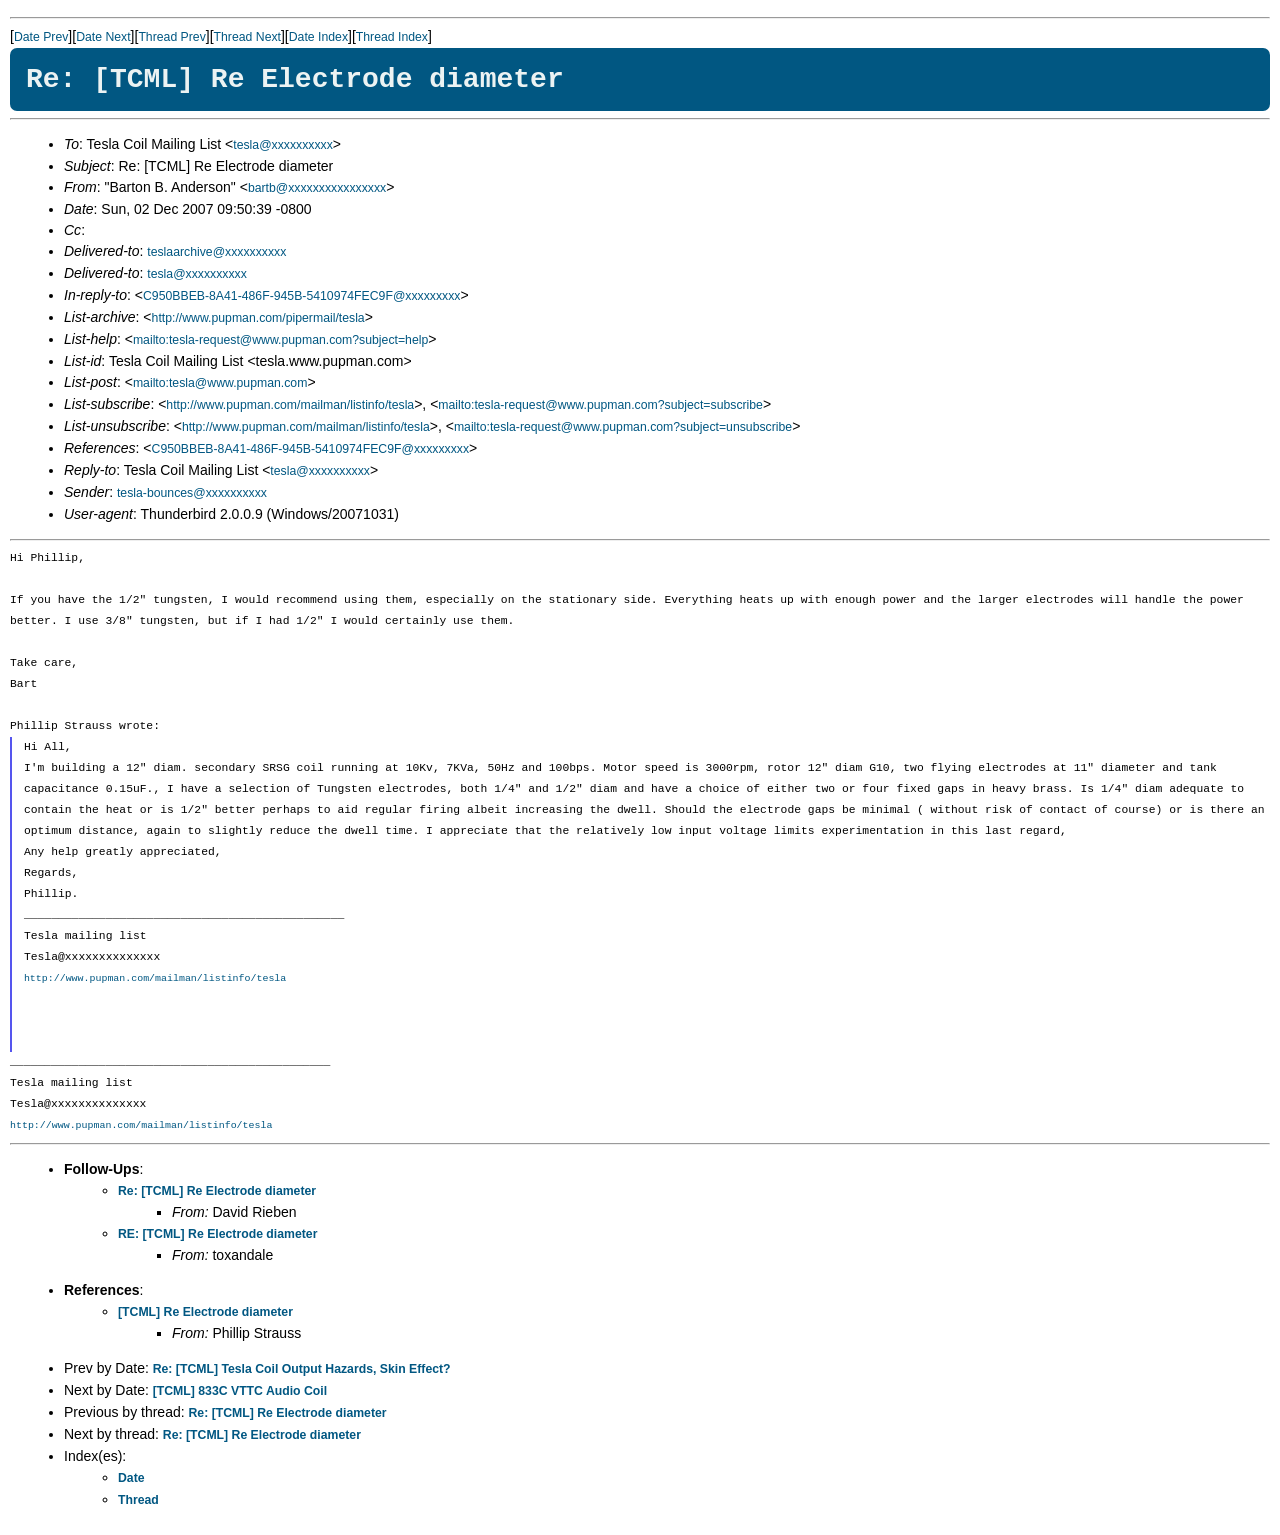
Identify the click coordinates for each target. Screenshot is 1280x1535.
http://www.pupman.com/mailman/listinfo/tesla (290, 405)
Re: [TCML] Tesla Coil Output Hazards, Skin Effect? (302, 1369)
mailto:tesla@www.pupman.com (220, 383)
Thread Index (392, 37)
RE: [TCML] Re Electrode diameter (217, 1234)
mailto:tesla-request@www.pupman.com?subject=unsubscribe (623, 427)
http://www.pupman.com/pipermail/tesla (258, 318)
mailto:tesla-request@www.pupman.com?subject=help (280, 340)
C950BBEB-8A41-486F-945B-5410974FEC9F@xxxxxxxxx (301, 296)
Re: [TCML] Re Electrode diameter (217, 1191)
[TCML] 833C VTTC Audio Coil (240, 1391)
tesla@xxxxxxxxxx (283, 145)
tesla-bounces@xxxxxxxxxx (192, 493)
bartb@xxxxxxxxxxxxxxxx (317, 188)
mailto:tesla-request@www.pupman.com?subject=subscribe (600, 405)
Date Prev (41, 37)
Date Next (103, 37)
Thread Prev (171, 37)
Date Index (318, 37)
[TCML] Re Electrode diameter (205, 1312)
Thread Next (247, 37)
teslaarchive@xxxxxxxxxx (216, 252)
